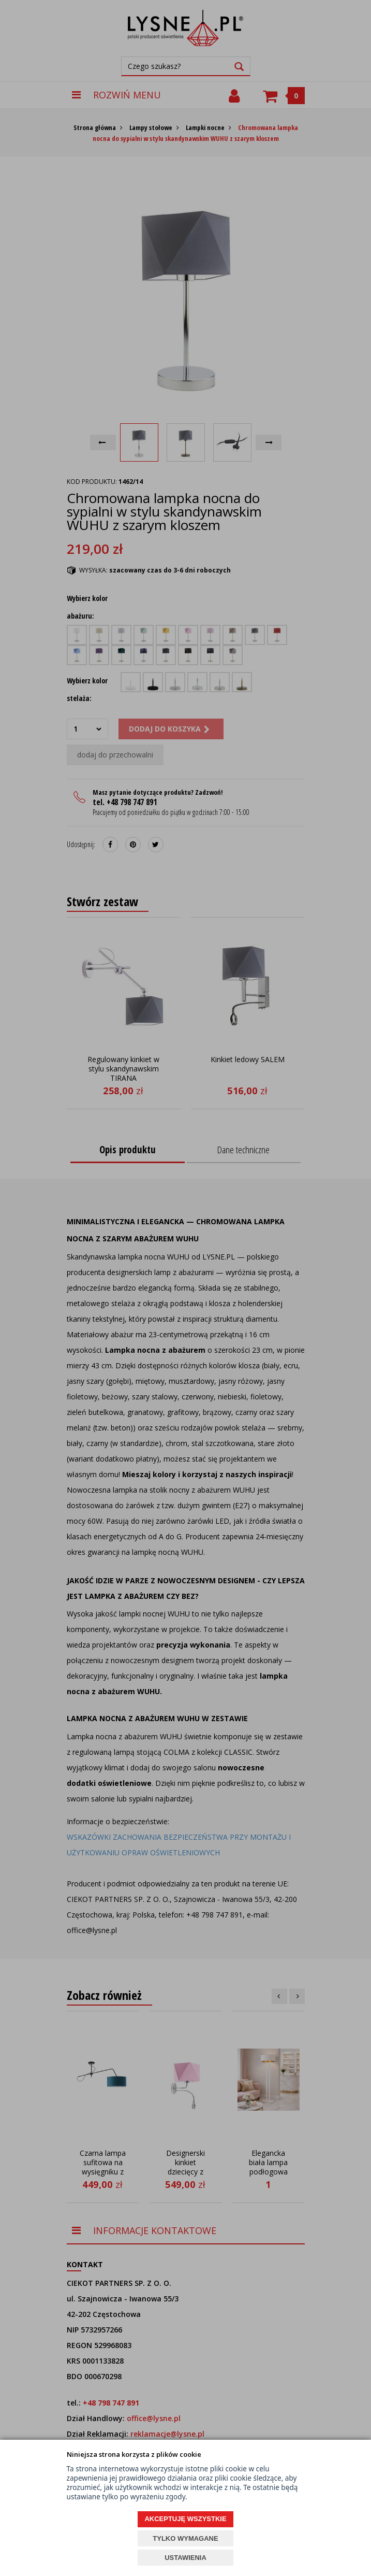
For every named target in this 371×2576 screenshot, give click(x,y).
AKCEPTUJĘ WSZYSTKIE (185, 2519)
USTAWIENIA (185, 2557)
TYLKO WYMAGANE (185, 2538)
